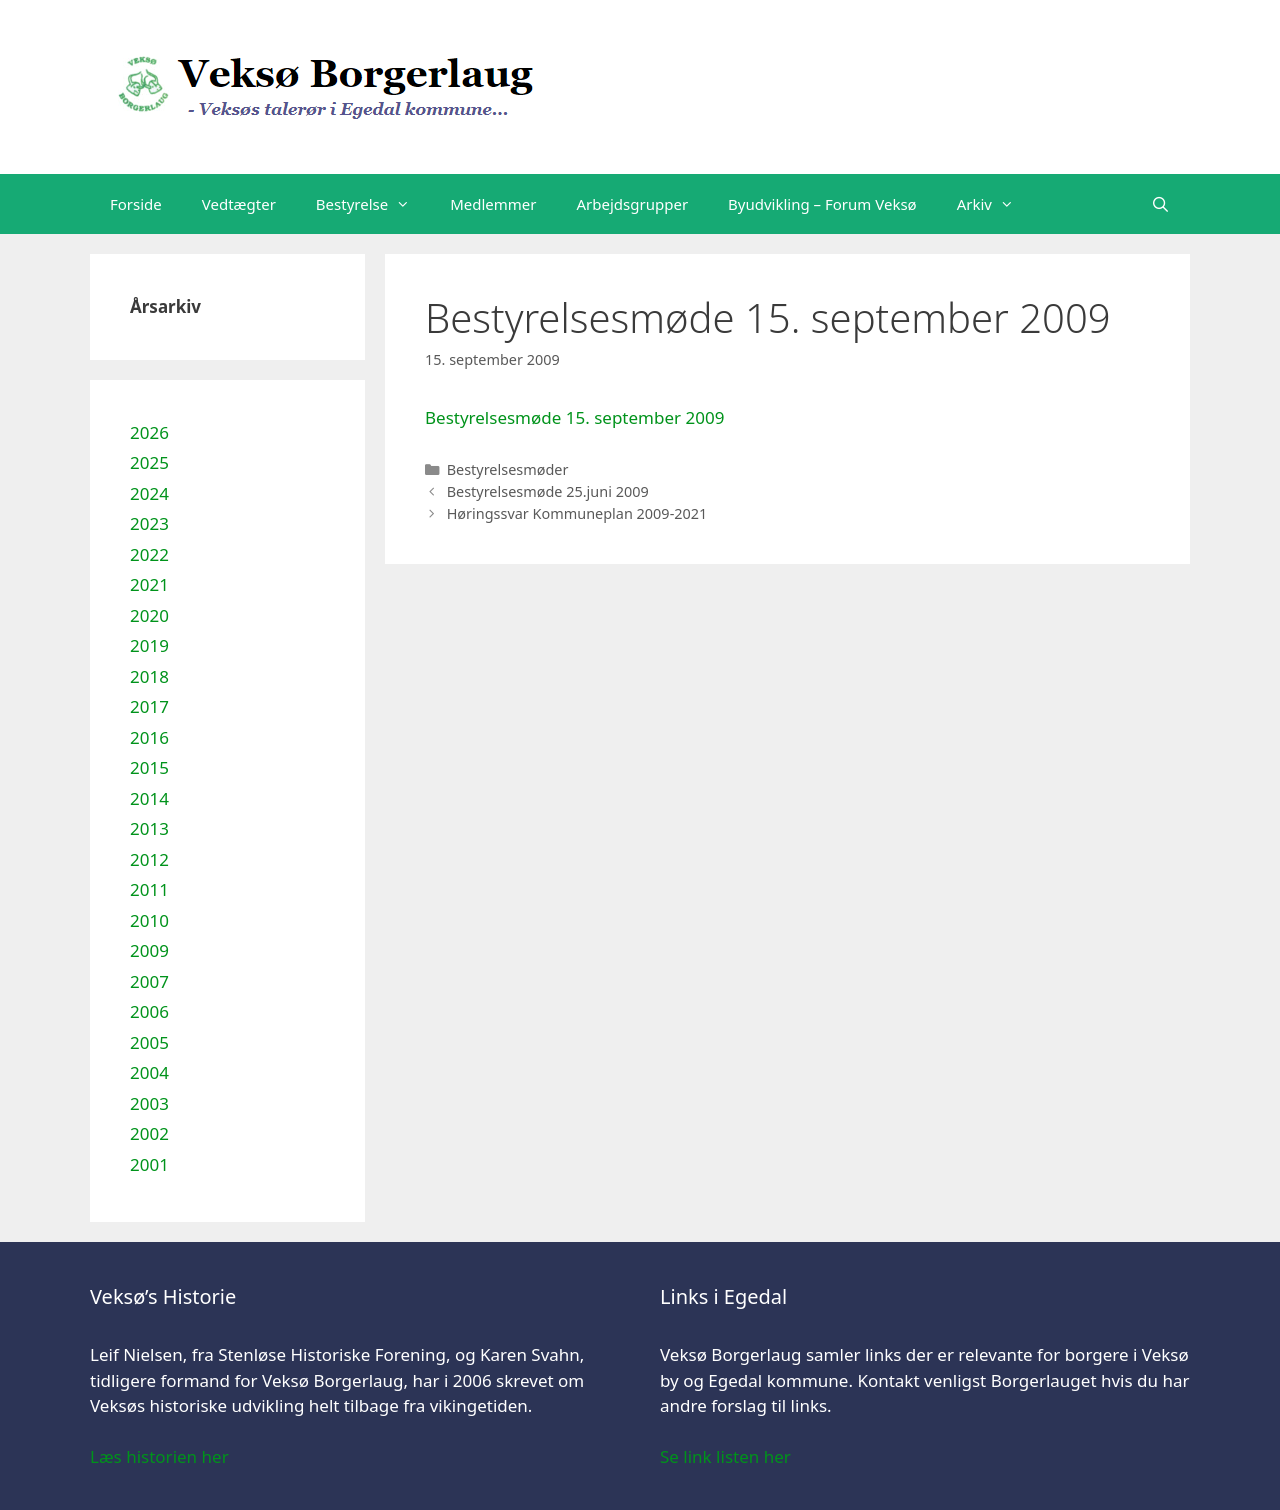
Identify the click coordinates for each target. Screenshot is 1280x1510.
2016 (149, 737)
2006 (149, 1011)
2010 (149, 920)
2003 (149, 1103)
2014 (149, 798)
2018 (149, 676)
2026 (149, 432)
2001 (149, 1164)
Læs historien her (159, 1456)
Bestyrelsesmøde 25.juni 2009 (548, 491)
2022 (149, 554)
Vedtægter (239, 204)
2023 (149, 523)
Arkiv (995, 204)
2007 (149, 981)
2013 (149, 828)
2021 (149, 584)
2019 (149, 645)
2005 (149, 1042)
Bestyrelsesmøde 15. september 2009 (574, 417)
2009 (149, 950)
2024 (149, 493)
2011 (149, 889)
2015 (149, 767)
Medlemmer (493, 204)
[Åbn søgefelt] (1160, 204)
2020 (149, 615)
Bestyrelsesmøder (508, 469)
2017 (149, 706)
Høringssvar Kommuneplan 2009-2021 (577, 513)
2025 (149, 462)
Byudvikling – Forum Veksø (822, 204)
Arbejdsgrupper (633, 204)
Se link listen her (725, 1456)
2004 (149, 1072)
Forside (136, 204)
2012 (149, 859)
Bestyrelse (373, 204)
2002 (149, 1133)
